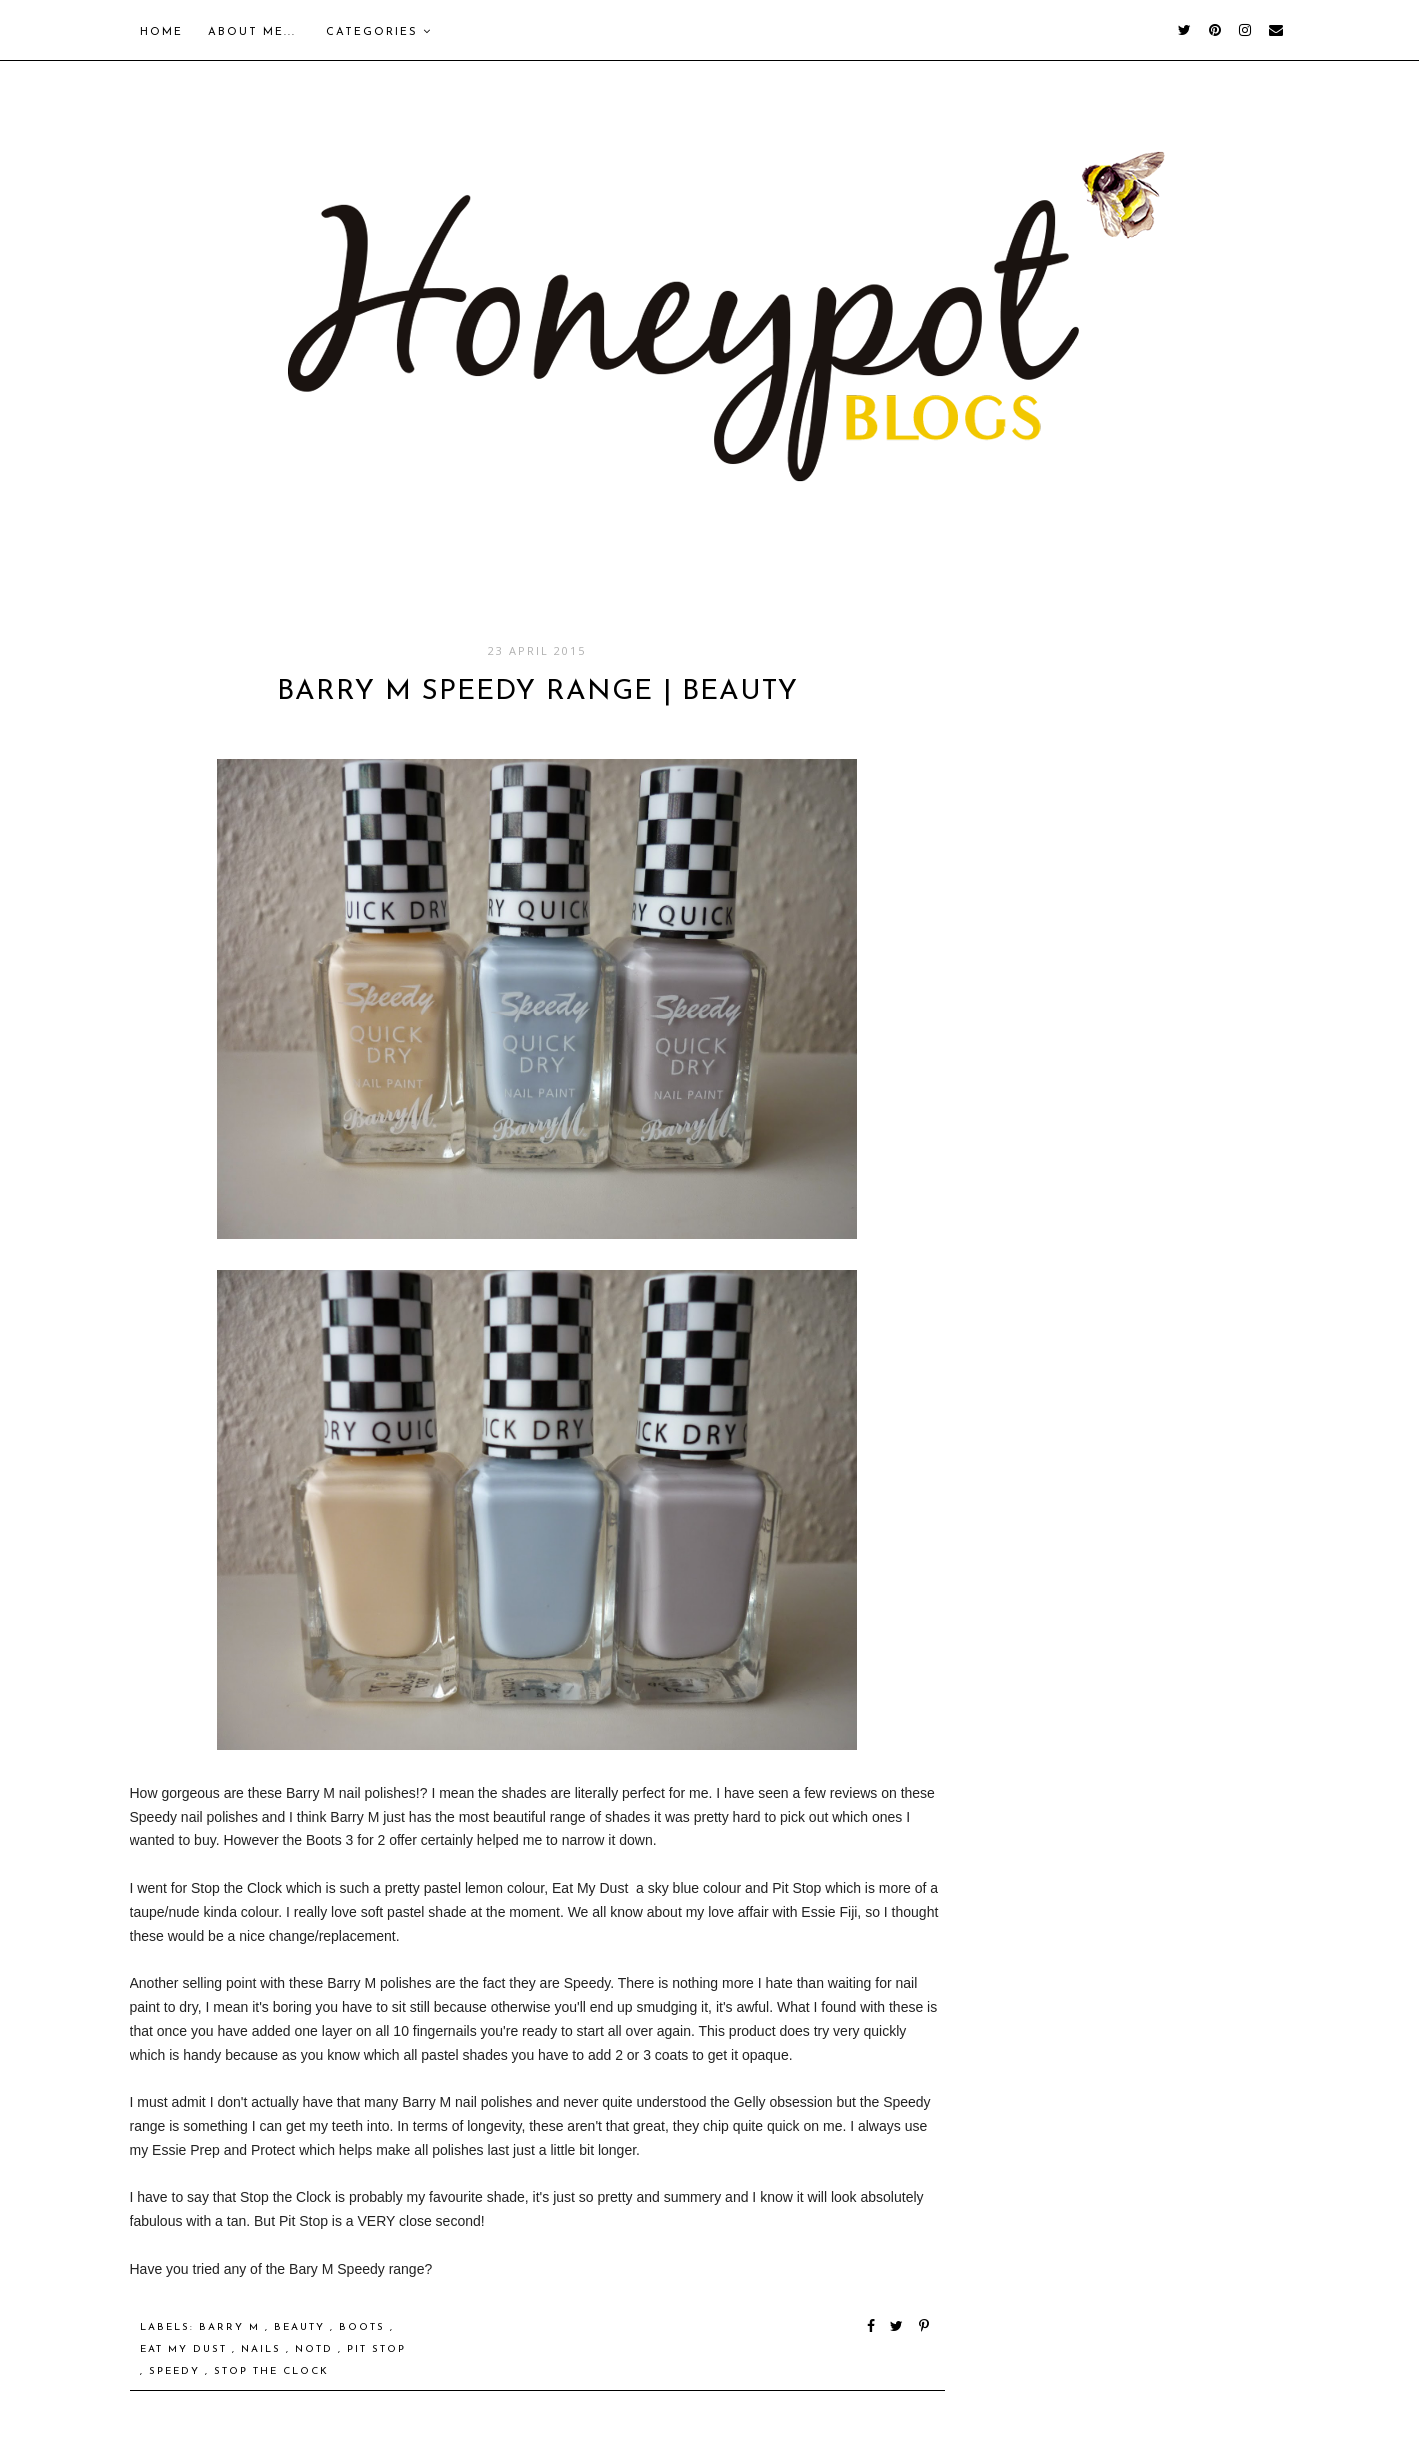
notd (316, 2349)
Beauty (302, 2327)
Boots (364, 2327)
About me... (252, 32)
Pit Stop (376, 2349)
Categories (379, 32)
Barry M (232, 2327)
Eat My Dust (186, 2349)
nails (263, 2349)
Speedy (177, 2371)
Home (161, 32)
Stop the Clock (271, 2371)
